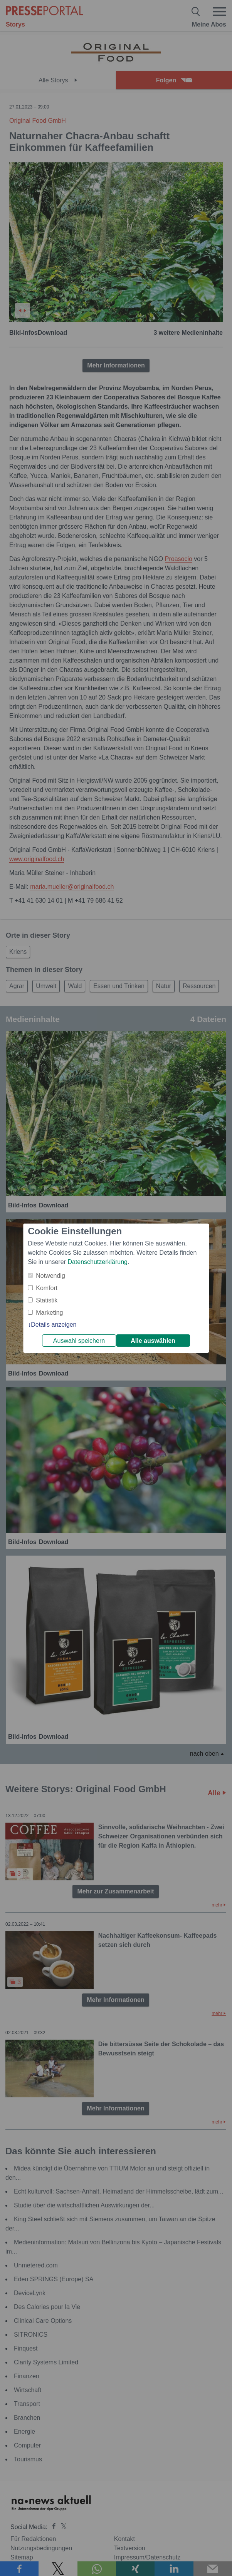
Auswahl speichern (79, 1340)
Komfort (46, 1288)
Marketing (49, 1312)
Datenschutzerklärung (97, 1262)
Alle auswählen (153, 1340)
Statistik (46, 1300)
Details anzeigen (53, 1324)
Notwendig (50, 1275)
